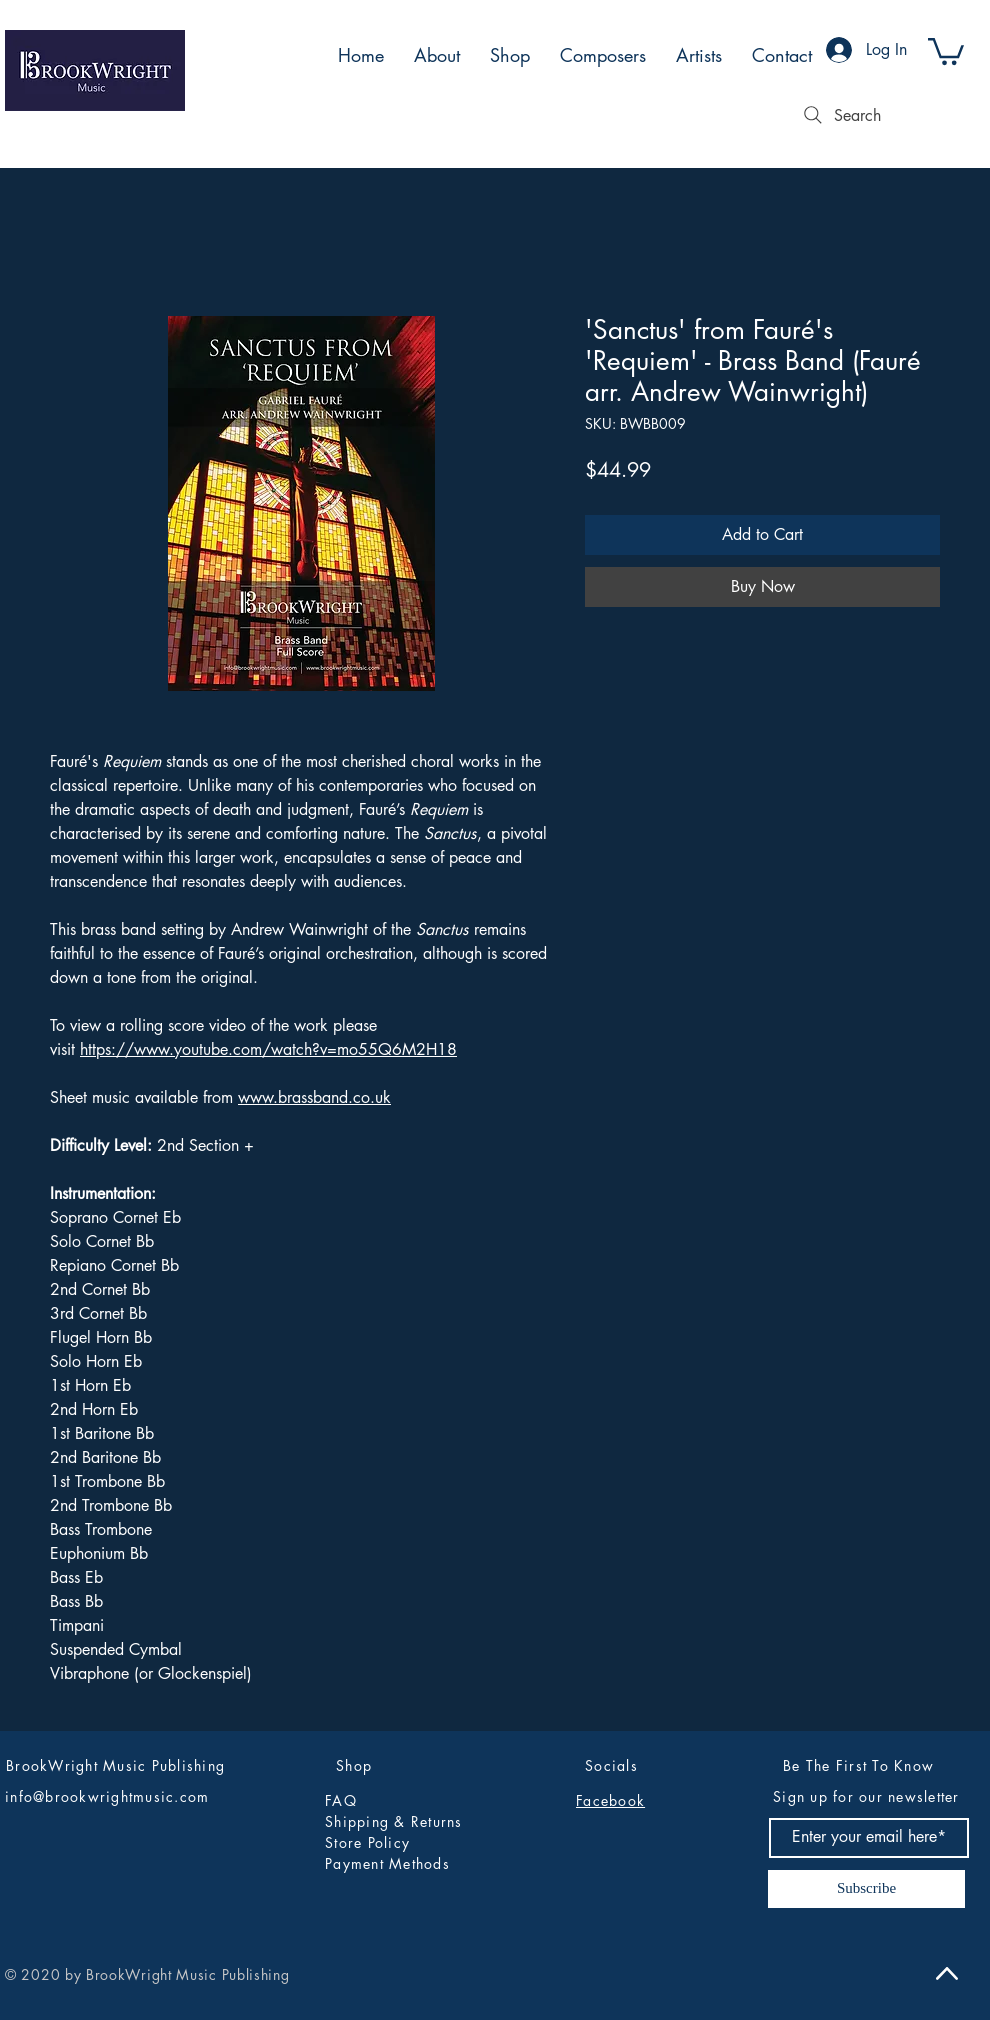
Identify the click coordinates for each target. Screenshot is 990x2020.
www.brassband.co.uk (314, 1097)
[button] (946, 50)
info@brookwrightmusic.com (107, 1796)
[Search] (840, 115)
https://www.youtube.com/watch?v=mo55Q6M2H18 (268, 1049)
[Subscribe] (866, 1889)
